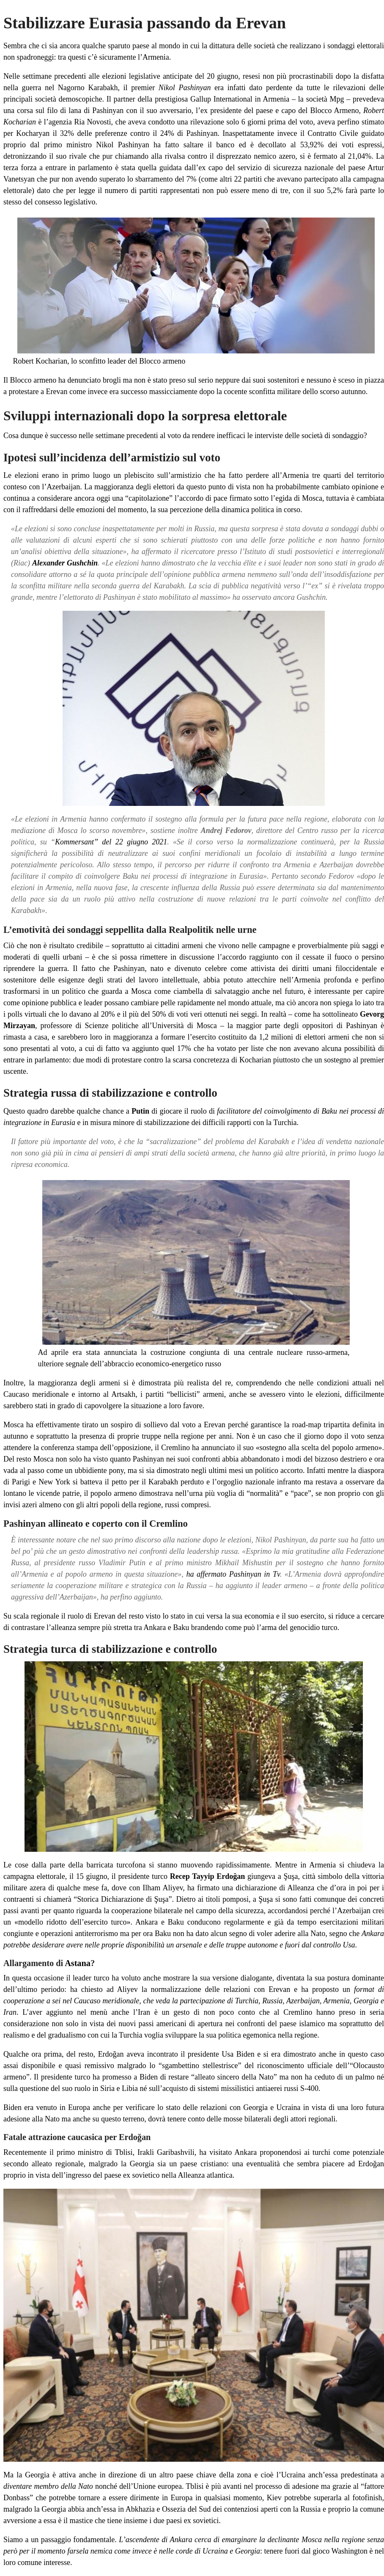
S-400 (309, 2088)
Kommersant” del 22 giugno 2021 (111, 842)
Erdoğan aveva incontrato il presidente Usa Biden (176, 2054)
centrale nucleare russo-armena (298, 1352)
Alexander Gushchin (65, 563)
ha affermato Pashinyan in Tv (233, 1574)
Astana (78, 1963)
